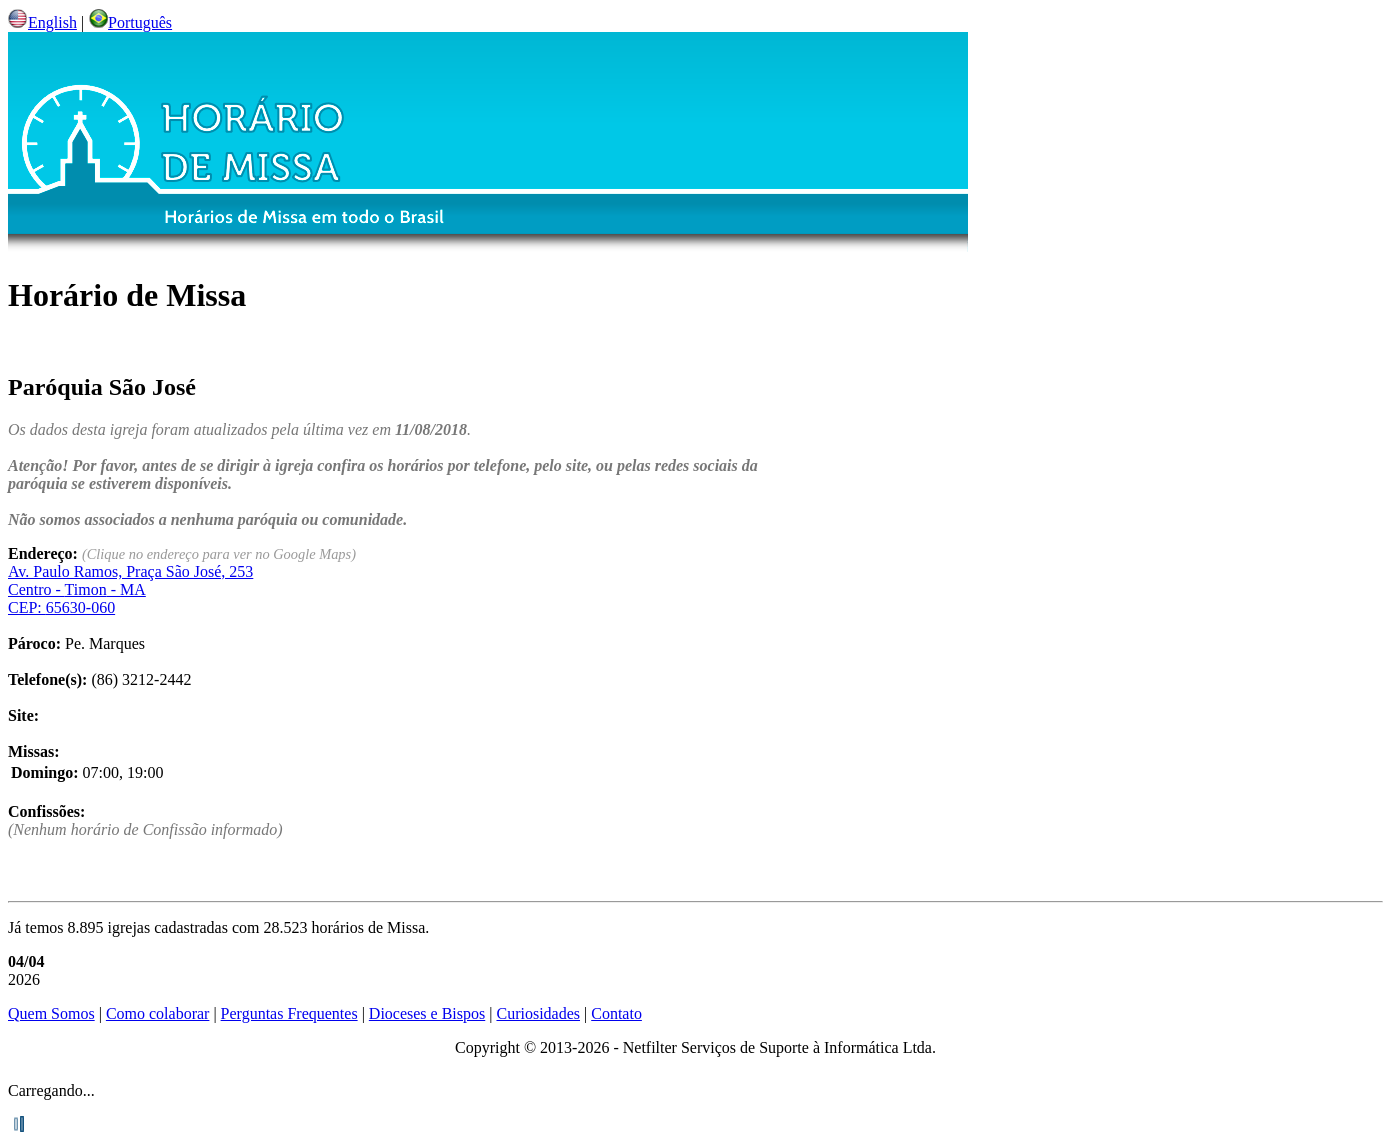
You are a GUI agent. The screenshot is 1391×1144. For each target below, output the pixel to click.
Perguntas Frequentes (289, 1013)
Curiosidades (538, 1013)
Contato (616, 1013)
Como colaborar (158, 1013)
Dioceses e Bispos (427, 1013)
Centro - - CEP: (130, 589)
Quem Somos (51, 1013)
